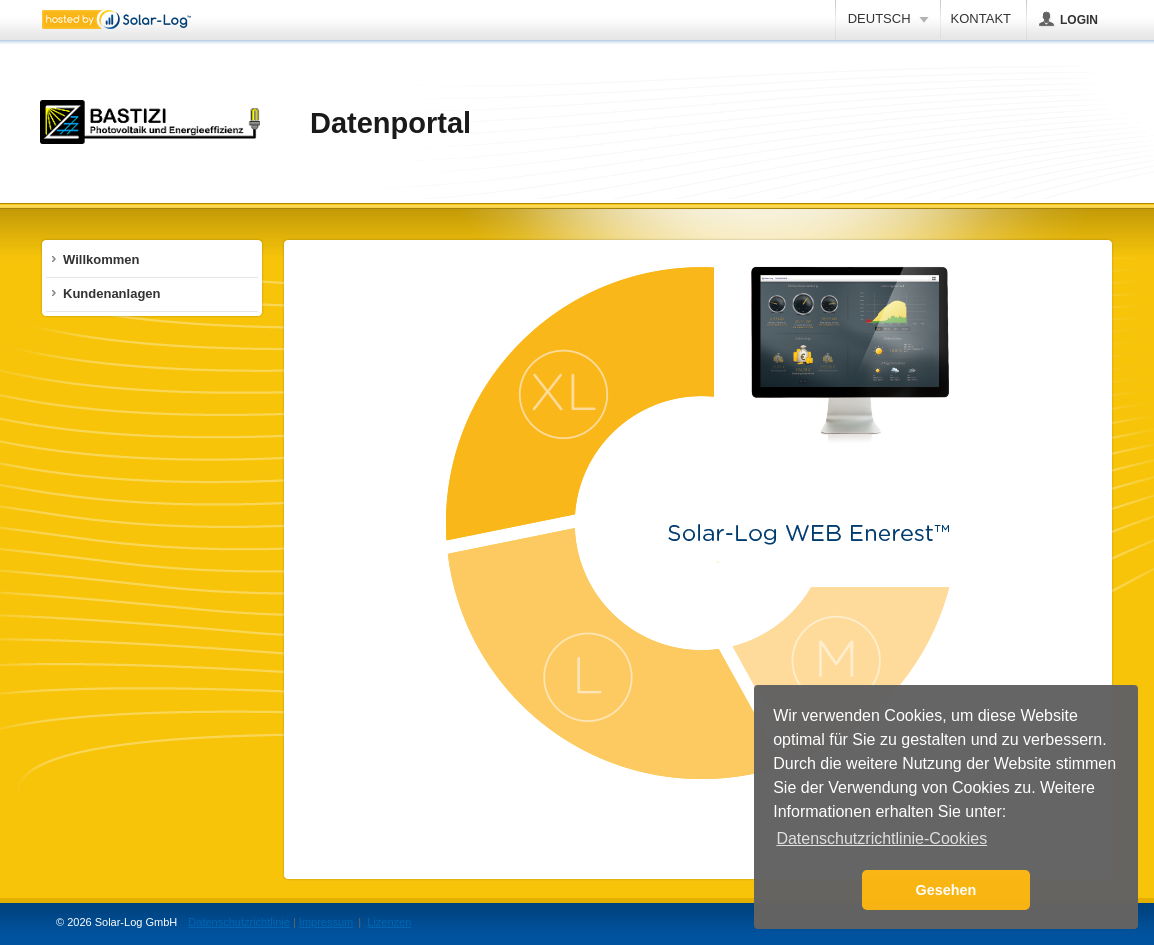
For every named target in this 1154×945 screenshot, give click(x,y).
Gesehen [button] (946, 890)
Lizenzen (389, 922)
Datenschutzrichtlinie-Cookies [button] (881, 838)
